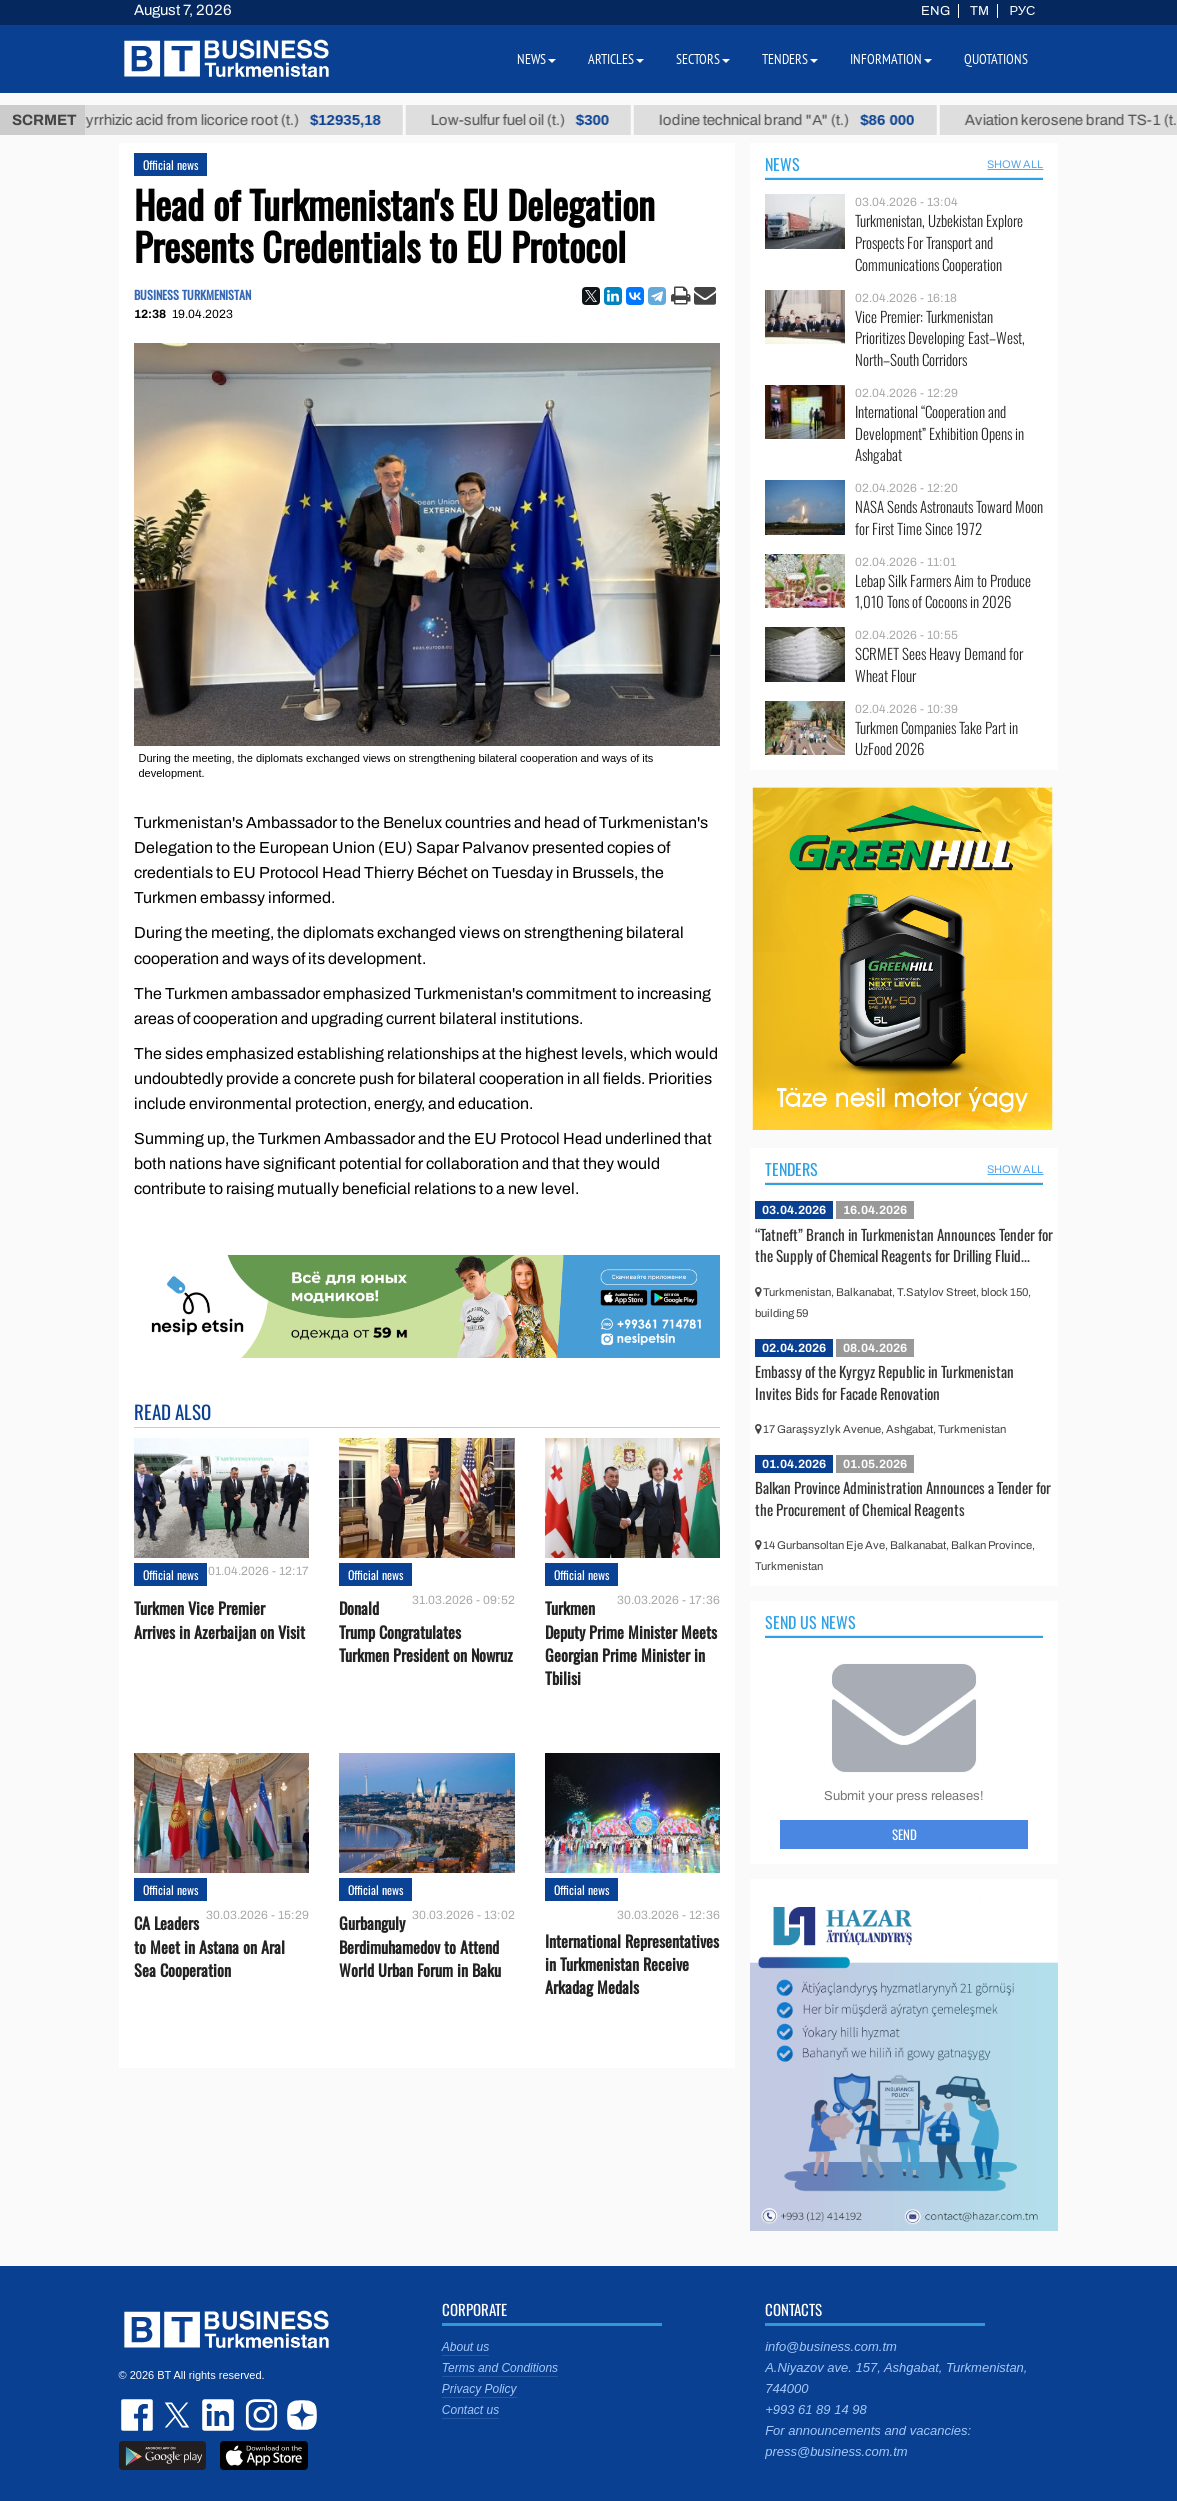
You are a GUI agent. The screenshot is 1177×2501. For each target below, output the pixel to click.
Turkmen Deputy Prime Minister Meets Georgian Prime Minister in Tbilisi (631, 1643)
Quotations (996, 59)
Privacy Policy (479, 2389)
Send (904, 1834)
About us (465, 2347)
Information (891, 59)
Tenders (791, 1169)
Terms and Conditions (500, 2368)
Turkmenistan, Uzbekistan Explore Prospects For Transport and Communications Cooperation (939, 242)
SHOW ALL (1015, 164)
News (782, 164)
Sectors (703, 59)
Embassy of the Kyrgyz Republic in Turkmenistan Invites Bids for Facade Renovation (884, 1382)
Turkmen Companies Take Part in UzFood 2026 (936, 738)
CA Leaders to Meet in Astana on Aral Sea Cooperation (209, 1946)
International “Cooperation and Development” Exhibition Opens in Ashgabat (939, 433)
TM (979, 11)
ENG (935, 11)
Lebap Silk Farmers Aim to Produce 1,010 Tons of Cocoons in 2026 (943, 591)
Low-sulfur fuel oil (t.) (572, 120)
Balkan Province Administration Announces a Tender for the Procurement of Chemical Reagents (903, 1498)
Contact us (470, 2410)
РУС (1022, 11)
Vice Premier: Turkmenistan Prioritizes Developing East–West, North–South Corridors (940, 338)
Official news (170, 164)
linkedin (219, 2415)
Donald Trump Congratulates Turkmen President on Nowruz (426, 1631)
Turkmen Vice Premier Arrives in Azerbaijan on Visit (219, 1620)
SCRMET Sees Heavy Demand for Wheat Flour (939, 664)
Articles (616, 59)
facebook (139, 2415)
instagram (259, 2415)
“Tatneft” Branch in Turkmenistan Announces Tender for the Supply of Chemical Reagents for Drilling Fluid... (904, 1245)
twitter (179, 2415)
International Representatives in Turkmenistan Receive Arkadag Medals (632, 1964)
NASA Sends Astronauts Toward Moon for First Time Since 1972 (949, 517)
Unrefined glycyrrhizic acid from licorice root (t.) (238, 120)
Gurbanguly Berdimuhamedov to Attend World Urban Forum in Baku (420, 1946)
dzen (299, 2415)
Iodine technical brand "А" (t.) (839, 120)
